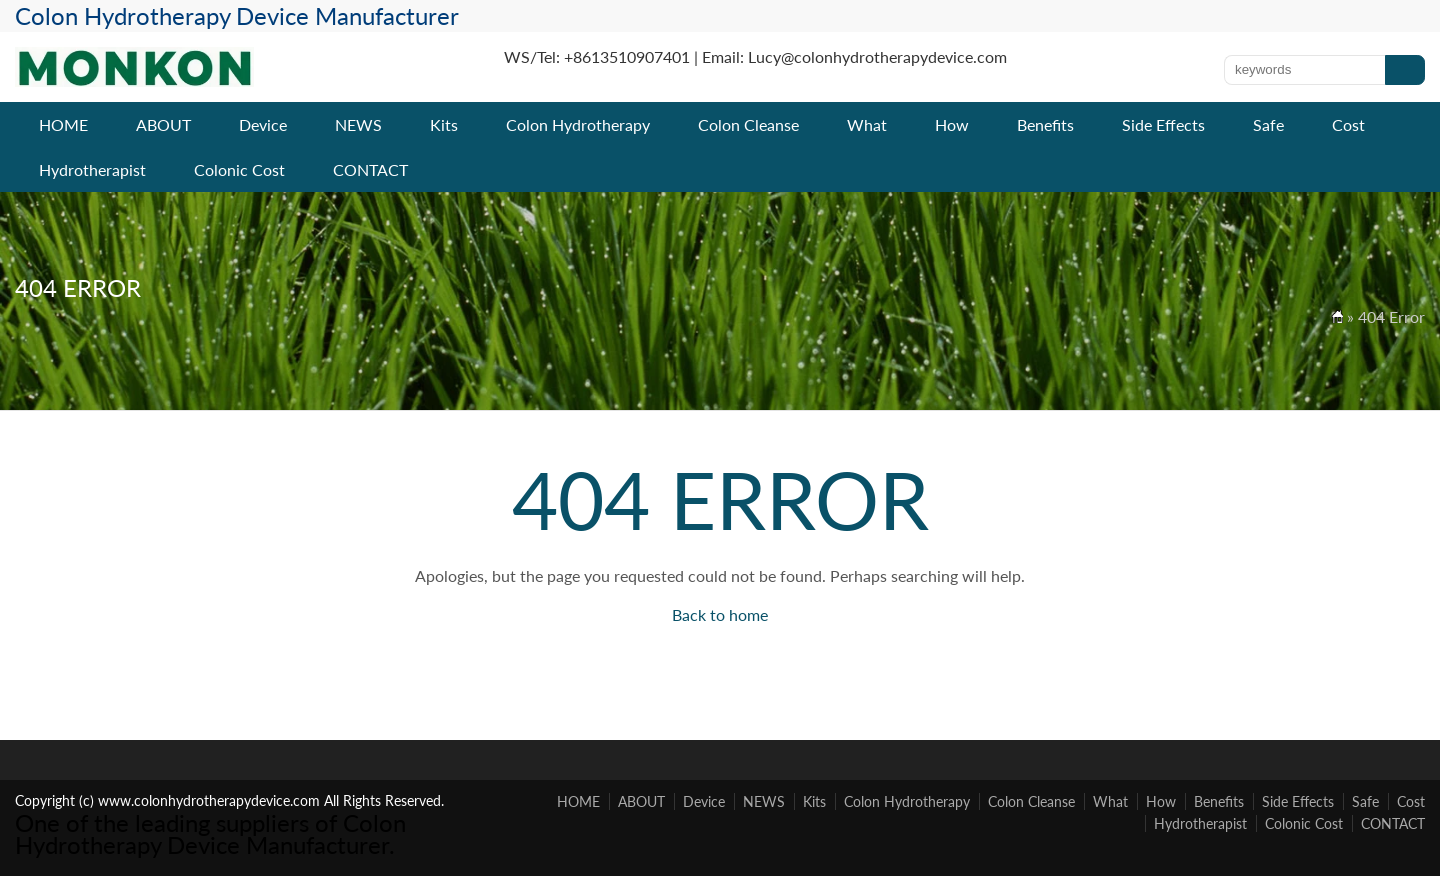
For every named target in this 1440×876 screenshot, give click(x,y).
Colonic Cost (239, 169)
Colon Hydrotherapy (578, 124)
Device (263, 124)
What (867, 124)
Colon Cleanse (748, 124)
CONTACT (370, 169)
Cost (1348, 124)
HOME (63, 124)
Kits (444, 124)
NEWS (358, 124)
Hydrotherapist (92, 169)
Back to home (720, 614)
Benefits (1045, 124)
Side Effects (1163, 124)
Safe (1268, 124)
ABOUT (163, 124)
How (952, 124)
